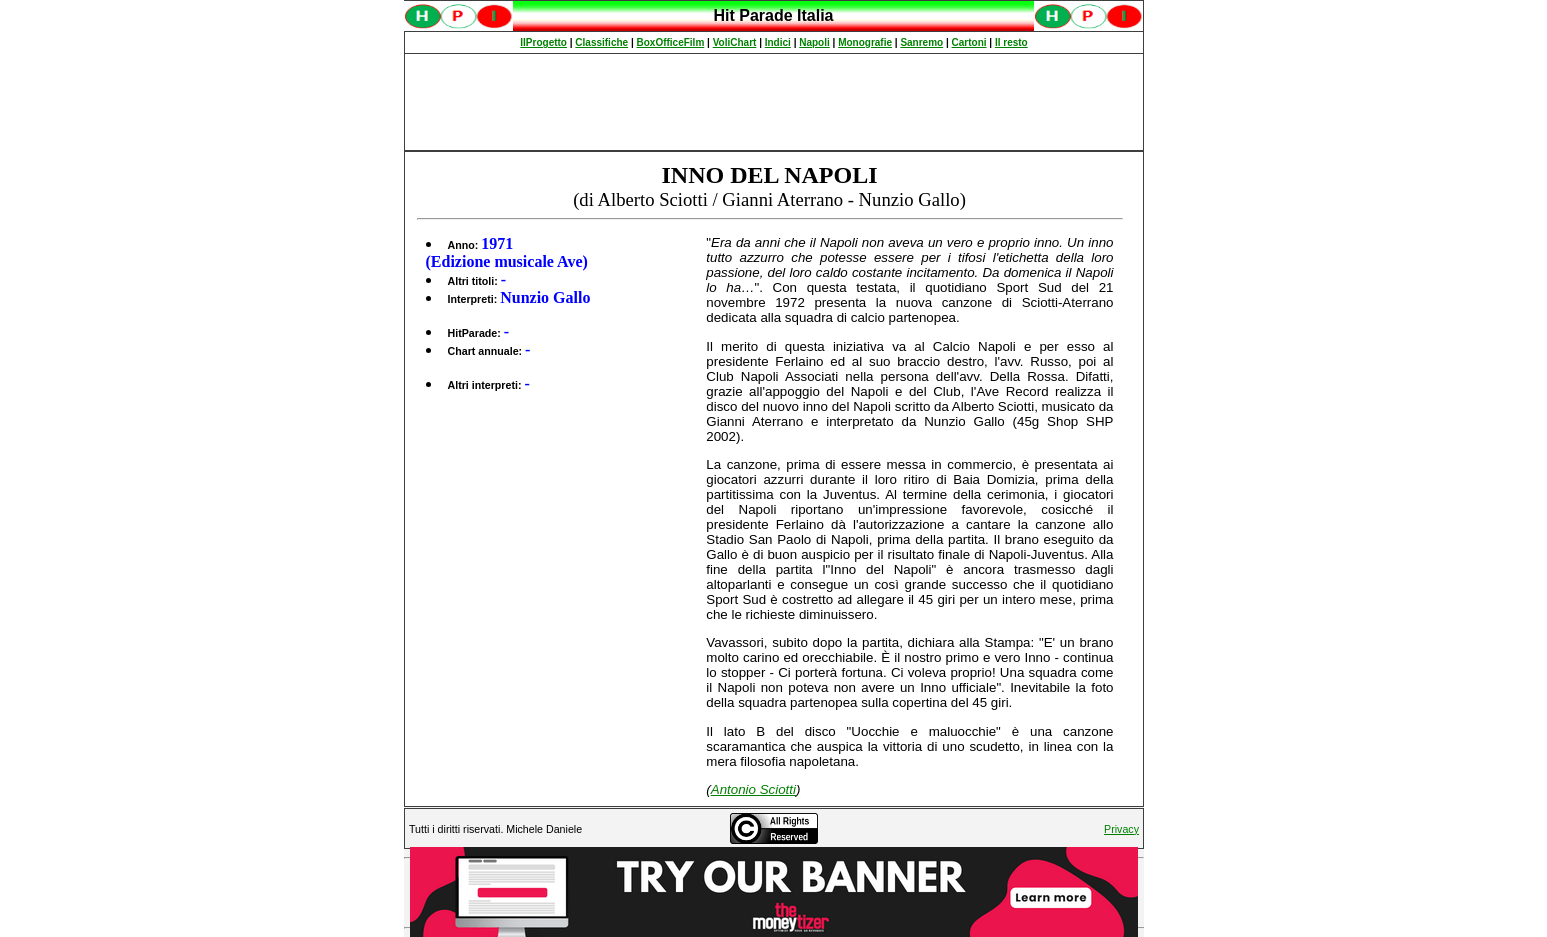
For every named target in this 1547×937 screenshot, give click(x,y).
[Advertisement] (774, 102)
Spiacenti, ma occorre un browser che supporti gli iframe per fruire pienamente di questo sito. (774, 26)
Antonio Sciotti (753, 789)
